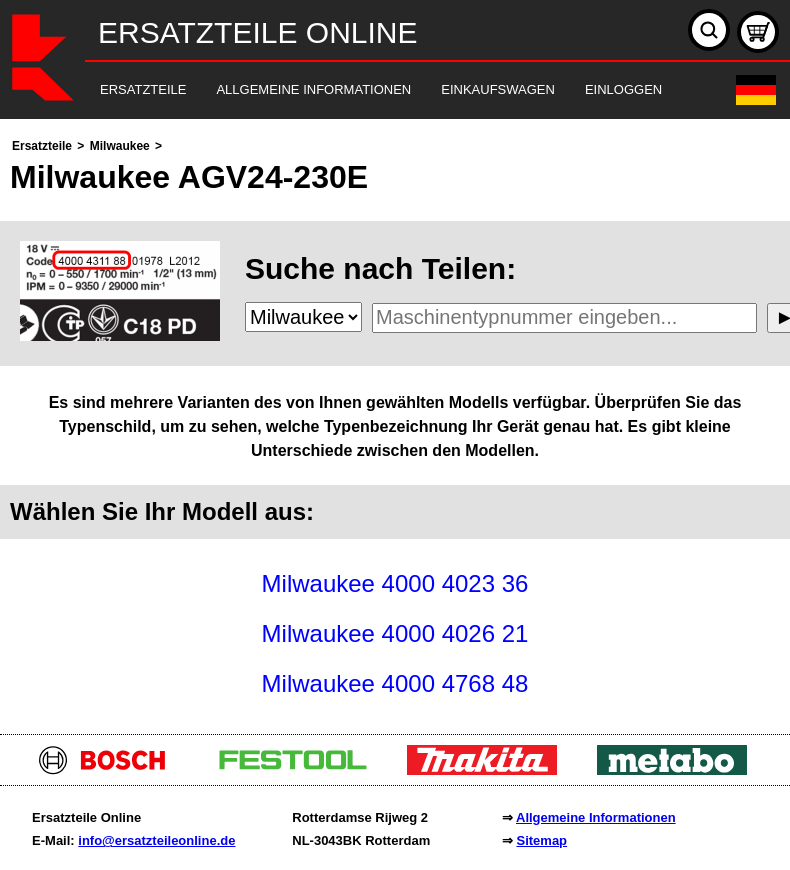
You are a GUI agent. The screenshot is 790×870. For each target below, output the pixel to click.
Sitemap (541, 840)
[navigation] (367, 90)
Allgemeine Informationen (596, 817)
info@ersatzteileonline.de (156, 840)
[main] (395, 421)
